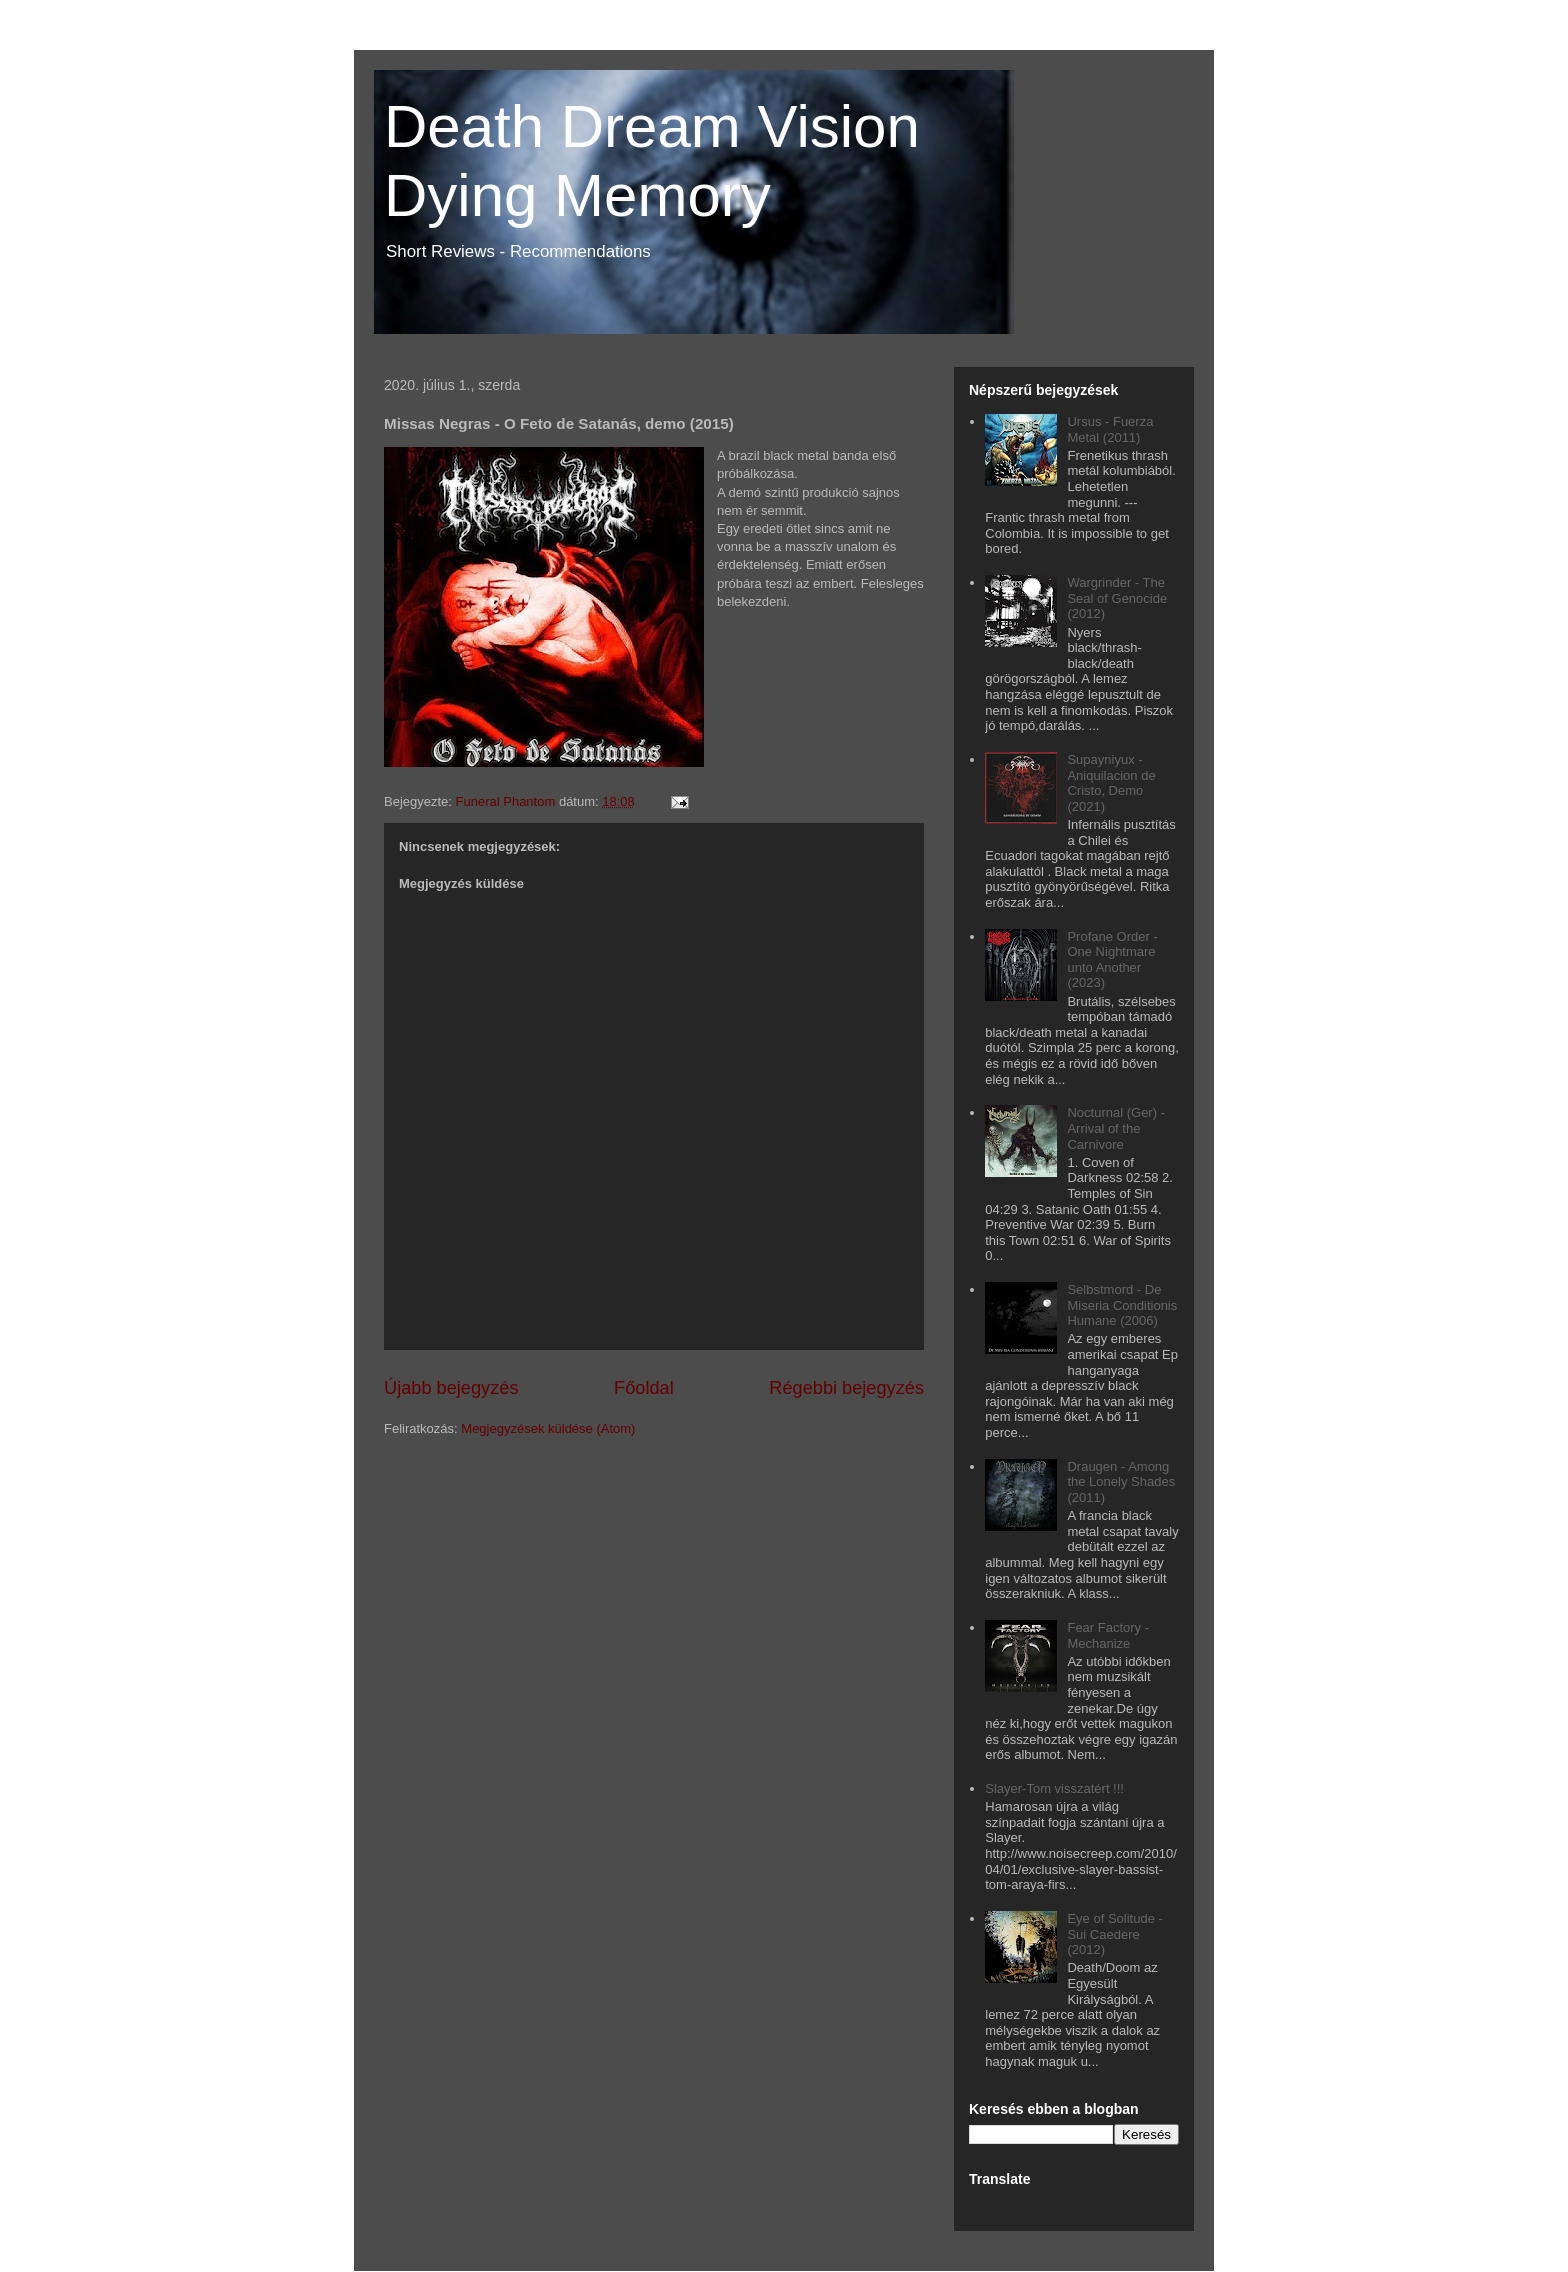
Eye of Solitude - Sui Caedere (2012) (1114, 1934)
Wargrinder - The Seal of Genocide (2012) (1117, 598)
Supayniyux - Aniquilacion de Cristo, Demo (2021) (1111, 783)
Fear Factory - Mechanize (1108, 1635)
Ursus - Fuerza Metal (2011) (1110, 429)
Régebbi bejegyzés (846, 1388)
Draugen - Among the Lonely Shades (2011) (1121, 1482)
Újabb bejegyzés (451, 1388)
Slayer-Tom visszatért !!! (1054, 1788)
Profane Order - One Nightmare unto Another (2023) (1112, 960)
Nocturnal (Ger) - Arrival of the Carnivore (1116, 1128)
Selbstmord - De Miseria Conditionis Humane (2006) (1122, 1305)
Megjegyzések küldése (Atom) (548, 1428)
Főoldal (644, 1388)
